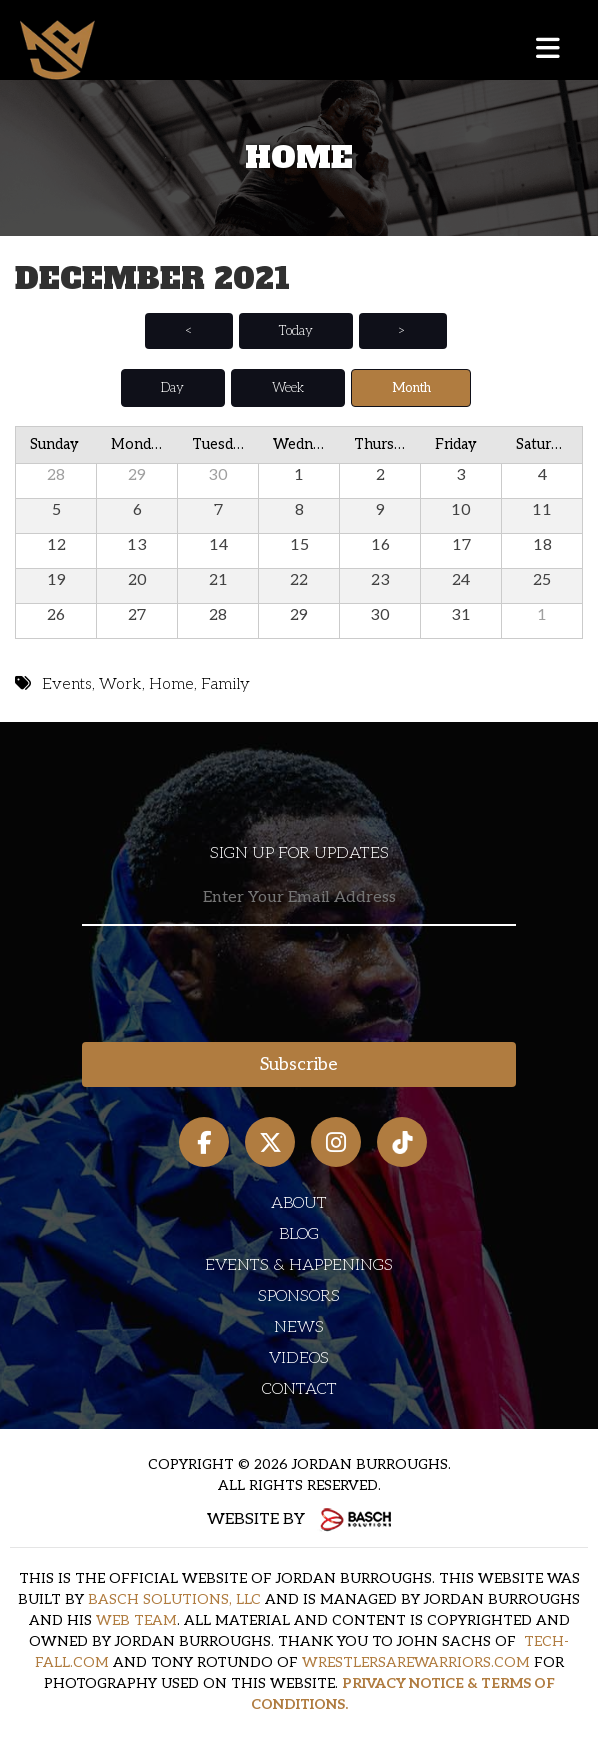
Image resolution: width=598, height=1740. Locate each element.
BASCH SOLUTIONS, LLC (174, 1599)
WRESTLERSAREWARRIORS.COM (416, 1662)
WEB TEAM (136, 1620)
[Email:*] (299, 898)
